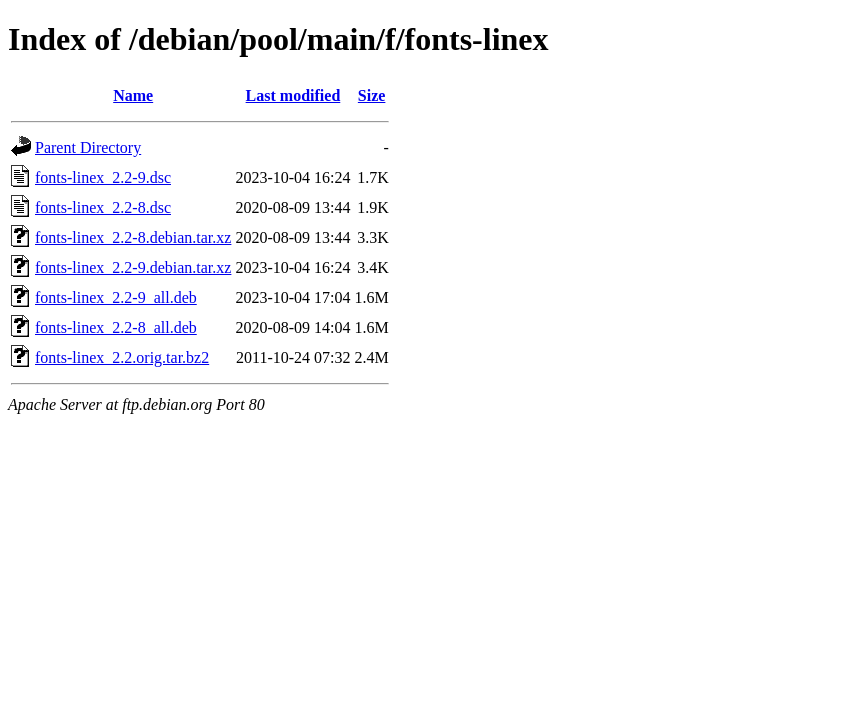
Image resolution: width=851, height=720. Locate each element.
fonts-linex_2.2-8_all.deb (116, 327)
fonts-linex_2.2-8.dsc (103, 207)
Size (372, 95)
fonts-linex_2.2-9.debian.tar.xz (133, 267)
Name (133, 95)
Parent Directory (88, 147)
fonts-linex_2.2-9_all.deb (116, 297)
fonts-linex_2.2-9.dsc (103, 177)
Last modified (293, 95)
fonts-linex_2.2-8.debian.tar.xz (133, 237)
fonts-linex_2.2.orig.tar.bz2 (122, 357)
